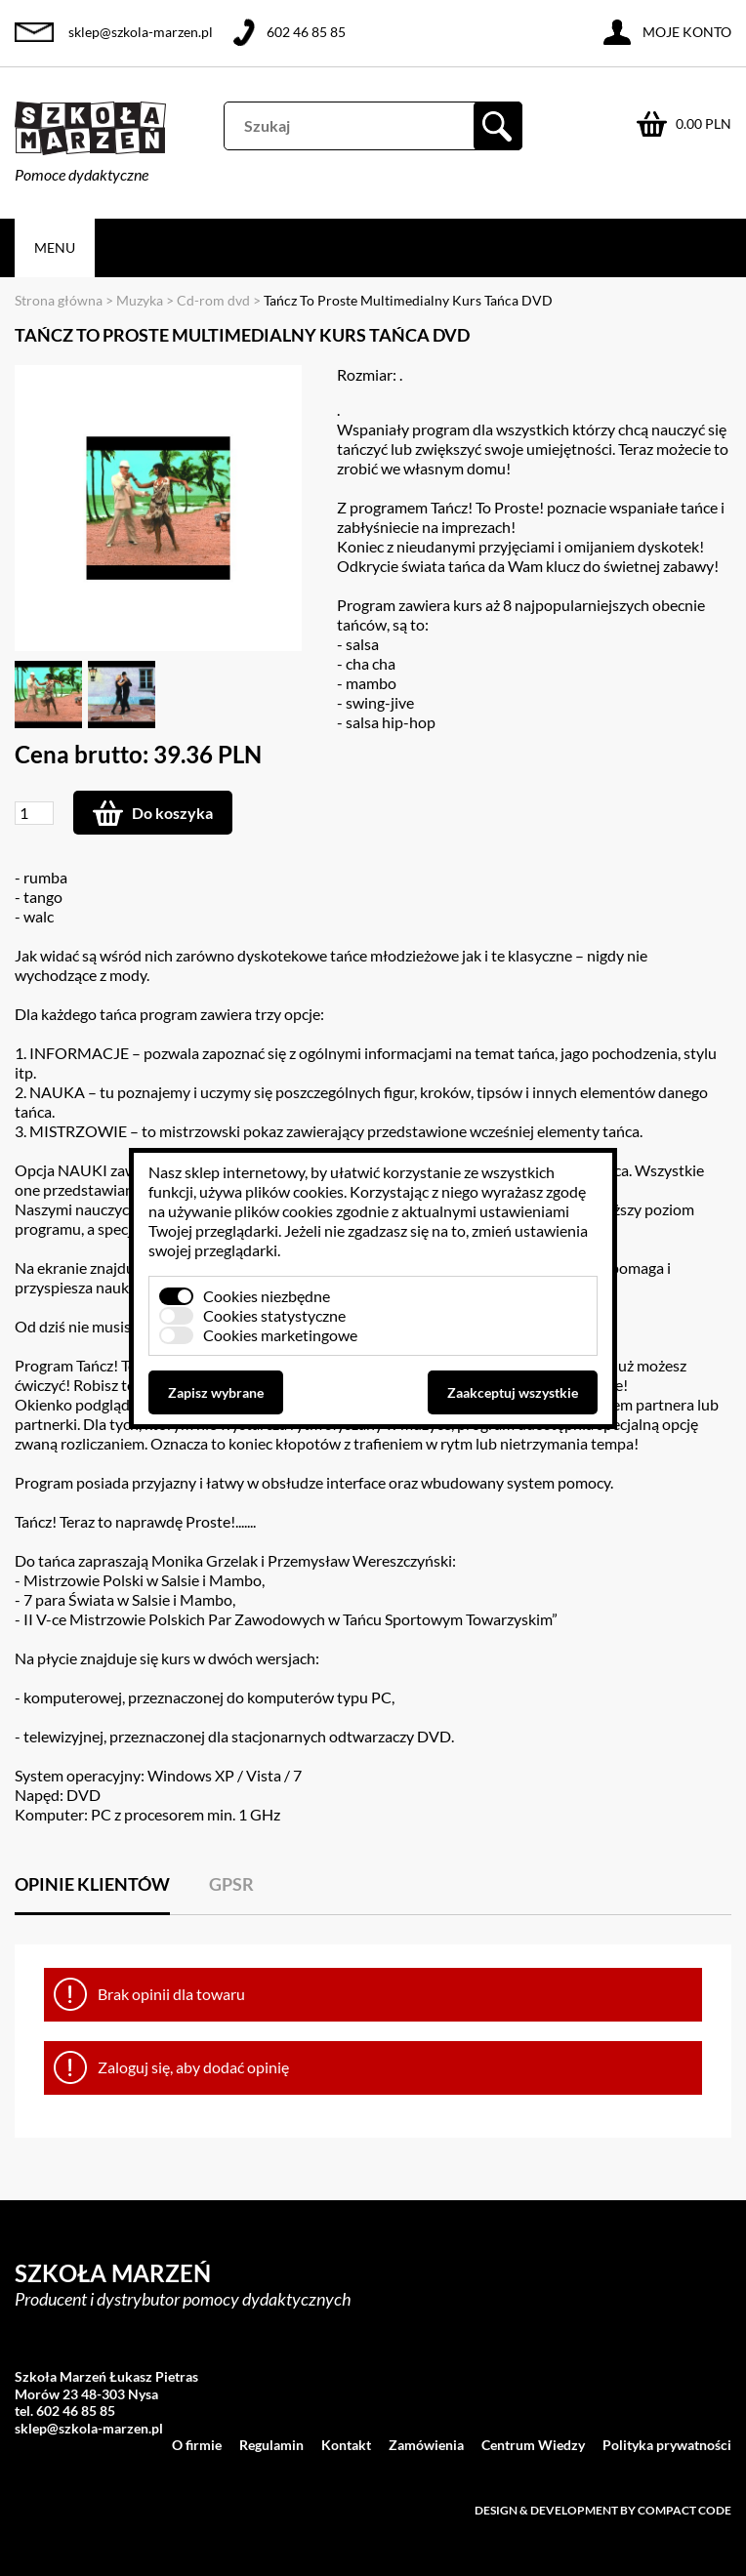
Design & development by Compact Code (603, 2510)
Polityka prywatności (666, 2444)
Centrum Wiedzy (533, 2444)
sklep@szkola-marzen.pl (140, 31)
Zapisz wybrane (216, 1392)
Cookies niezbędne (266, 1296)
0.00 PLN (703, 123)
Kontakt (346, 2444)
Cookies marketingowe (280, 1335)
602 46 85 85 (306, 31)
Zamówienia (426, 2444)
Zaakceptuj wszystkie (512, 1392)
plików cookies (294, 1191)
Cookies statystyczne (274, 1315)
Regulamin (271, 2444)
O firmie (197, 2444)
